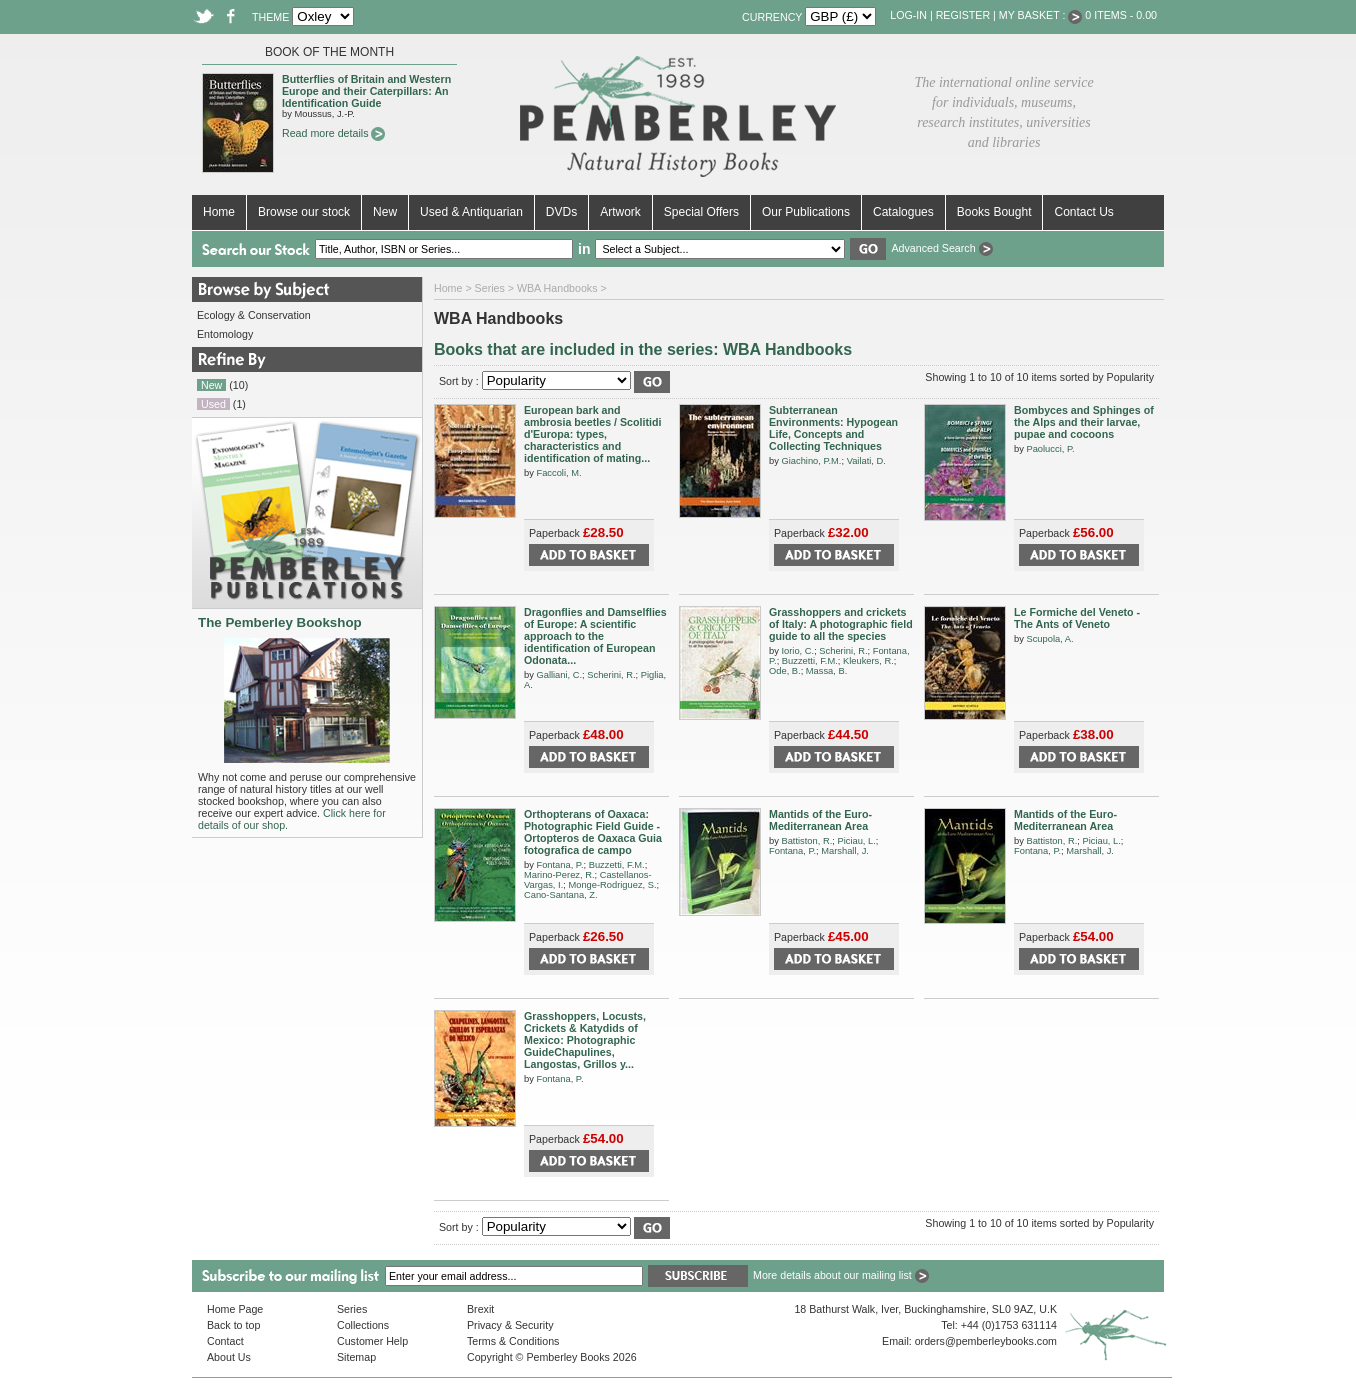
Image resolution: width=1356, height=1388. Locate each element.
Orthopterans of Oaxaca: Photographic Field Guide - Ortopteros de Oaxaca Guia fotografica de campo (593, 832)
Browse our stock (304, 212)
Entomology (225, 334)
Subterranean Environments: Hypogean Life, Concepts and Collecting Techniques (833, 428)
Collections (363, 1325)
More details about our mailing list (841, 1275)
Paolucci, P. (1050, 449)
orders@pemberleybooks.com (986, 1341)
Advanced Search (941, 248)
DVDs (561, 212)
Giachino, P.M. (811, 461)
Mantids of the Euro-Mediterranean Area (820, 820)
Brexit (480, 1309)
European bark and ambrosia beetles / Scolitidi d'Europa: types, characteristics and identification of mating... (592, 434)
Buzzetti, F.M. (810, 661)
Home (219, 212)
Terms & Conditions (513, 1341)
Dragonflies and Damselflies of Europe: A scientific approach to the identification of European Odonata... (595, 636)
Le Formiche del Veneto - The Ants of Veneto (1077, 618)
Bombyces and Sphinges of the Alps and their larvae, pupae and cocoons (1084, 422)
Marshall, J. (845, 851)
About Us (229, 1357)
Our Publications (806, 212)
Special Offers (701, 212)
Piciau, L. (856, 841)
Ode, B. (785, 671)
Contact (225, 1341)
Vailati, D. (866, 461)
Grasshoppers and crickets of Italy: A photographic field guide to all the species (841, 624)
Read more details (333, 133)
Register (963, 15)
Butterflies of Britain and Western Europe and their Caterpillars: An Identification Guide (366, 91)
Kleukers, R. (868, 661)
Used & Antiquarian (471, 212)
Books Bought (994, 212)
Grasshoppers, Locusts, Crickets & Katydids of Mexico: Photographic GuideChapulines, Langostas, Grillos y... (585, 1040)
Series (490, 288)
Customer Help (372, 1341)
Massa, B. (826, 671)
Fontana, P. (559, 865)
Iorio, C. (797, 651)
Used (213, 404)
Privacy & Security (510, 1325)
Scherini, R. (611, 675)
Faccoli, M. (558, 473)
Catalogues (903, 212)
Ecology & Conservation (254, 315)
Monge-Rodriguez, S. (612, 885)
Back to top (233, 1325)
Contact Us (1083, 212)
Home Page (235, 1309)
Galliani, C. (559, 675)
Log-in (908, 15)
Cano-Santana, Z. (561, 895)
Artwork (620, 212)
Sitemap (356, 1357)
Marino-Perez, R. (559, 875)
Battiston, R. (806, 841)
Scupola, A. (1049, 639)
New (385, 212)
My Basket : (1041, 15)
